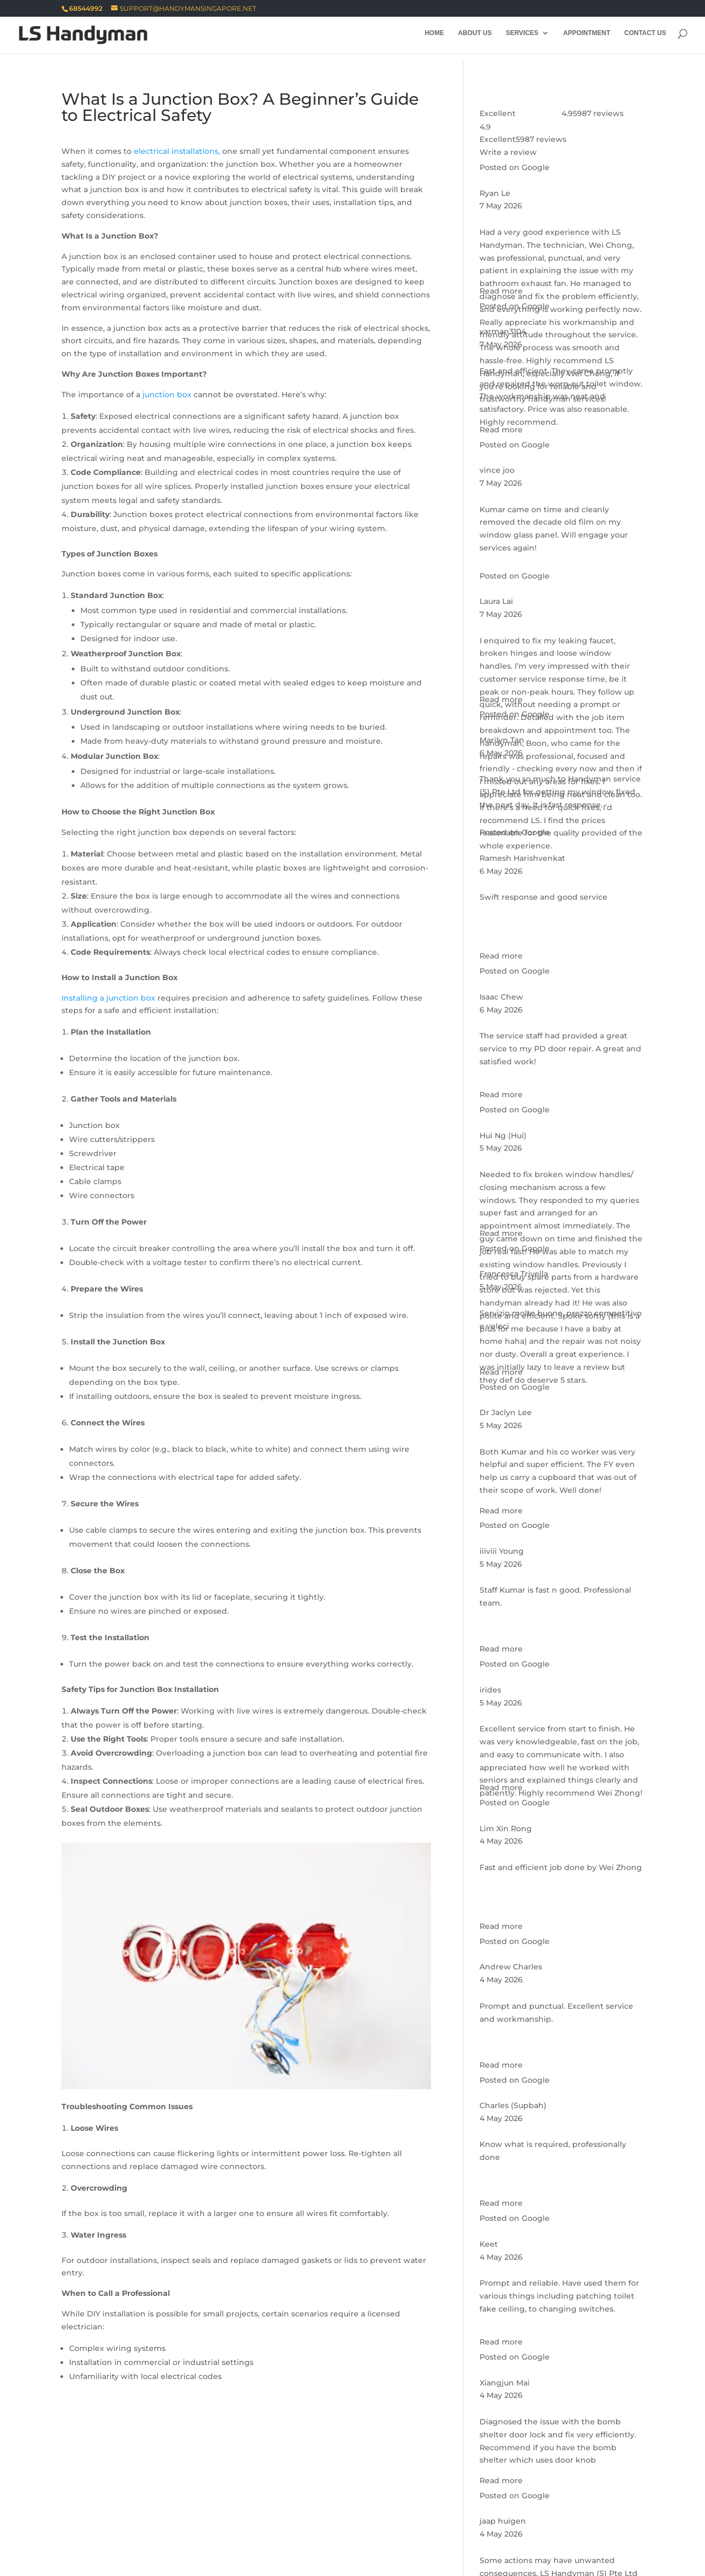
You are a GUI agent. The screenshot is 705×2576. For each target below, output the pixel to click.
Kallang (190, 2480)
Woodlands (83, 2519)
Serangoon (399, 2519)
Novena (412, 2480)
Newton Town (355, 2480)
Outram (503, 2480)
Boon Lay (453, 2519)
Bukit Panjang (514, 2519)
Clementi (79, 2532)
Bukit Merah (231, 2493)
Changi (429, 2493)
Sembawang (527, 2506)
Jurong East (135, 2532)
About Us (475, 36)
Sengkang (343, 2519)
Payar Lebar (132, 2506)
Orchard (457, 2480)
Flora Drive (478, 2493)
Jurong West (198, 2532)
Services (522, 36)
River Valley (84, 2493)
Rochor (135, 2493)
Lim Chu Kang (416, 2506)
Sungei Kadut (593, 2506)
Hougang (200, 2519)
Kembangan (594, 2493)
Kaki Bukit (534, 2493)
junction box (166, 394)
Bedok (388, 2493)
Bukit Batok (144, 2519)
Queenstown (558, 2480)
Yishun (282, 2532)
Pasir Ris (77, 2506)
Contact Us (645, 36)
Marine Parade (132, 2480)
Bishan (75, 2480)
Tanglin (178, 2493)
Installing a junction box (108, 998)
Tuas (246, 2532)
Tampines (264, 2506)
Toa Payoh (289, 2493)
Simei (220, 2506)
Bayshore (342, 2493)
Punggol (250, 2519)
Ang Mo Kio (351, 2506)
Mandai (473, 2506)
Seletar (295, 2519)
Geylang (235, 2480)
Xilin (306, 2506)
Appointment (586, 36)
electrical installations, (177, 151)
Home (434, 36)
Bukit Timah (290, 2480)
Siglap (182, 2506)
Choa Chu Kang (588, 2519)
